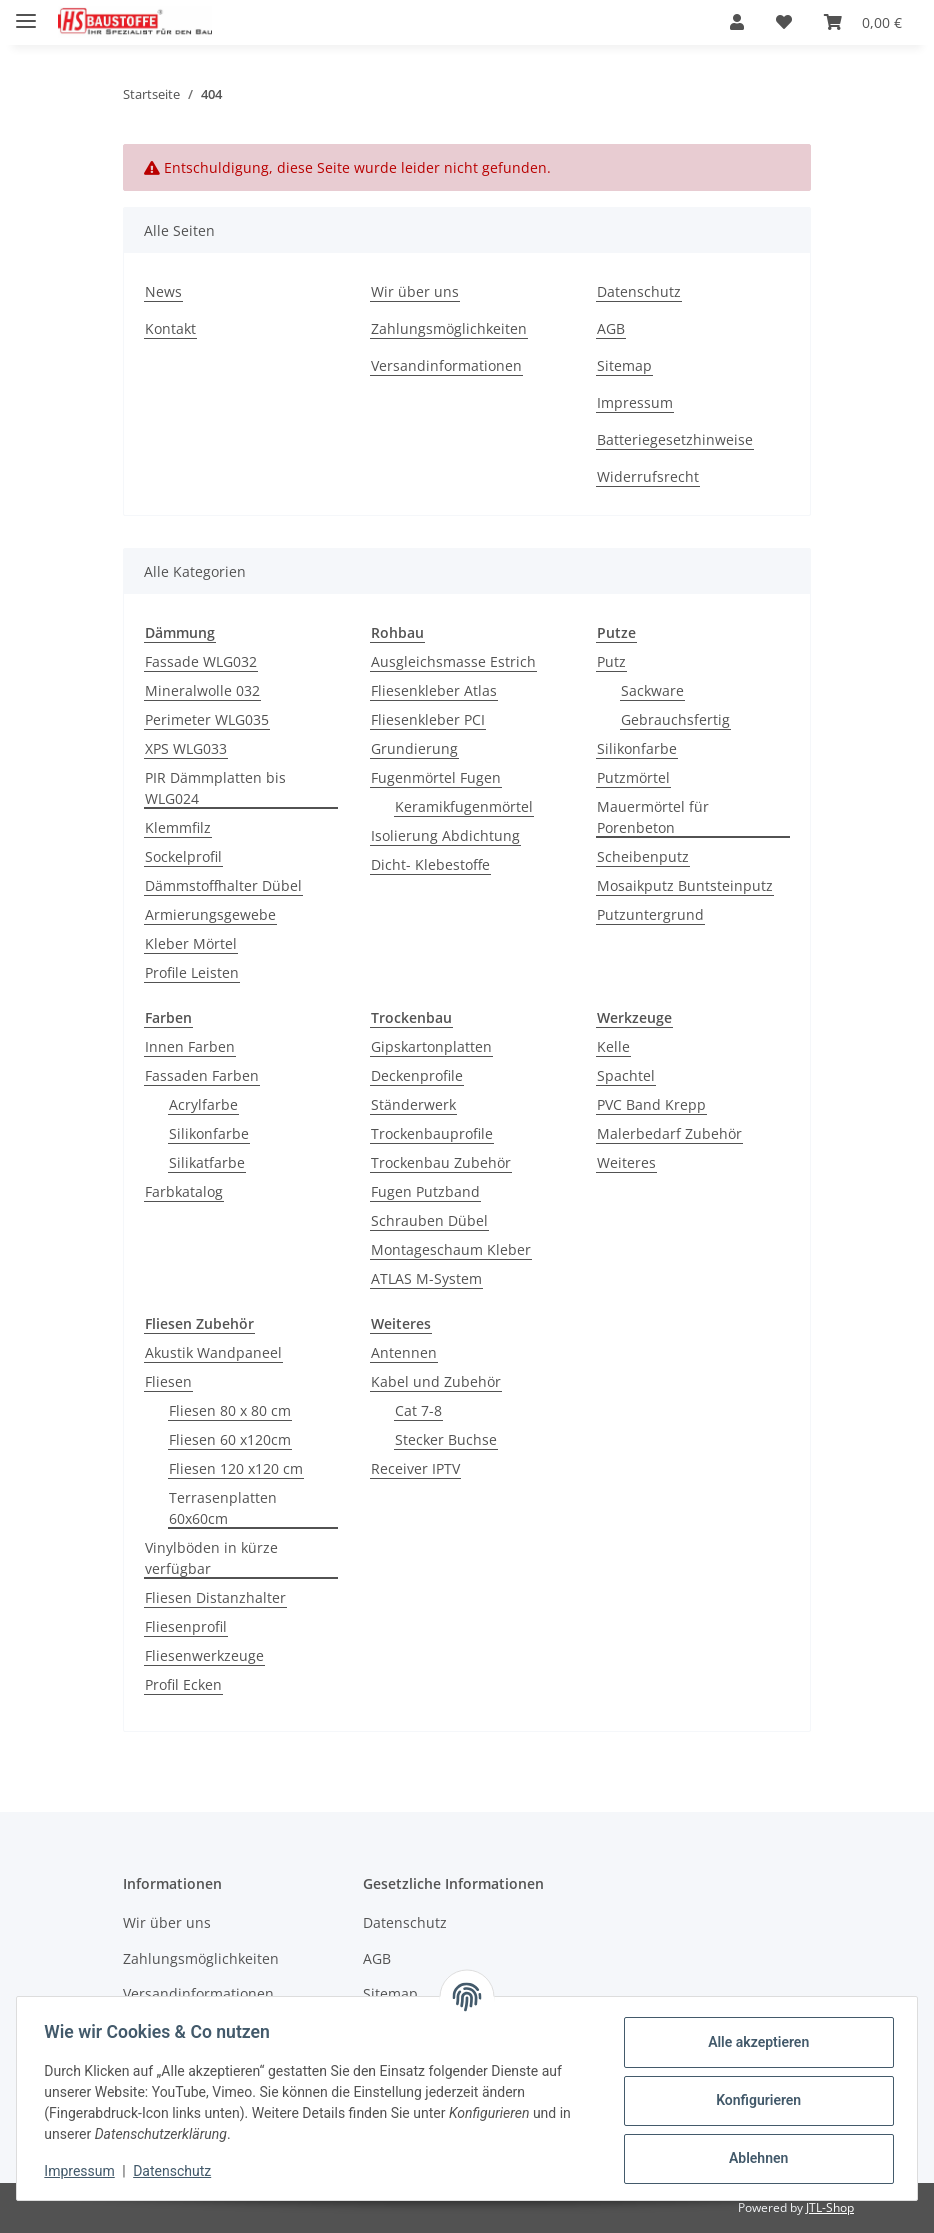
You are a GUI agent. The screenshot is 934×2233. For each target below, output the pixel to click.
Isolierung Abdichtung (445, 835)
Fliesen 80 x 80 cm (230, 1410)
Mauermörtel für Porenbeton (653, 817)
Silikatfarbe (207, 1162)
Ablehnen (753, 2158)
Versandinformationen (446, 365)
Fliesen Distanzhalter (215, 1597)
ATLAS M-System (426, 1278)
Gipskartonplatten (431, 1046)
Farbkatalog (184, 1191)
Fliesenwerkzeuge (204, 1655)
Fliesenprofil (186, 1626)
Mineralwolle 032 (202, 690)
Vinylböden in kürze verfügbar (211, 1558)
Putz (611, 661)
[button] (737, 22)
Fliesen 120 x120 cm (236, 1468)
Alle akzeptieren (753, 2042)
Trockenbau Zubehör (441, 1162)
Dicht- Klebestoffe (430, 864)
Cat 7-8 (418, 1410)
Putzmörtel (633, 777)
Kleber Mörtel (191, 943)
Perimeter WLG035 (207, 719)
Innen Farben (190, 1046)
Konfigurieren (753, 2100)
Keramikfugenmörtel (464, 806)
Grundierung (414, 748)
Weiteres (626, 1162)
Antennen (404, 1352)
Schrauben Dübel (429, 1220)
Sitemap (624, 365)
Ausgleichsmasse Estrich (453, 661)
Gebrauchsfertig (675, 719)
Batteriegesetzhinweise (675, 439)
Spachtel (626, 1075)
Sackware (652, 690)
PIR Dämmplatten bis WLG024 (215, 788)
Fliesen (168, 1381)
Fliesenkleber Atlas (434, 690)
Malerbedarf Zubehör (669, 1133)
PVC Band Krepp (651, 1104)
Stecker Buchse (446, 1439)
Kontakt (170, 328)
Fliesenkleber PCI (428, 719)
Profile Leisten (192, 972)
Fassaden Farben (202, 1075)
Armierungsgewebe (210, 914)
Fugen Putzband (425, 1191)
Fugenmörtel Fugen (436, 777)
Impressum (84, 2171)
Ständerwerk (413, 1104)
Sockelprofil (183, 856)
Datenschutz (177, 2171)
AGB (611, 328)
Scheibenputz (643, 856)
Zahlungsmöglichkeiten (449, 328)
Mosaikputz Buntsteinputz (685, 885)
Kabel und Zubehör (436, 1381)
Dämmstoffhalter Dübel (223, 885)
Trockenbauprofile (432, 1133)
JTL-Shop (830, 2207)
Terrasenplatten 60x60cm (223, 1508)
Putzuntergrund (650, 914)
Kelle (613, 1046)
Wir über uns (415, 291)
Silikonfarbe (637, 748)
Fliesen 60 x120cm (230, 1439)
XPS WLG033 (186, 748)
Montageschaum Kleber (451, 1249)
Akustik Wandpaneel (213, 1352)
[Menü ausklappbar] (26, 12)
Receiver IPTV (415, 1468)
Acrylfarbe (203, 1104)
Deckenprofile (417, 1075)
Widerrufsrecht (648, 476)
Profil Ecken (183, 1684)
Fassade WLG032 (201, 661)
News (163, 291)
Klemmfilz (178, 827)
